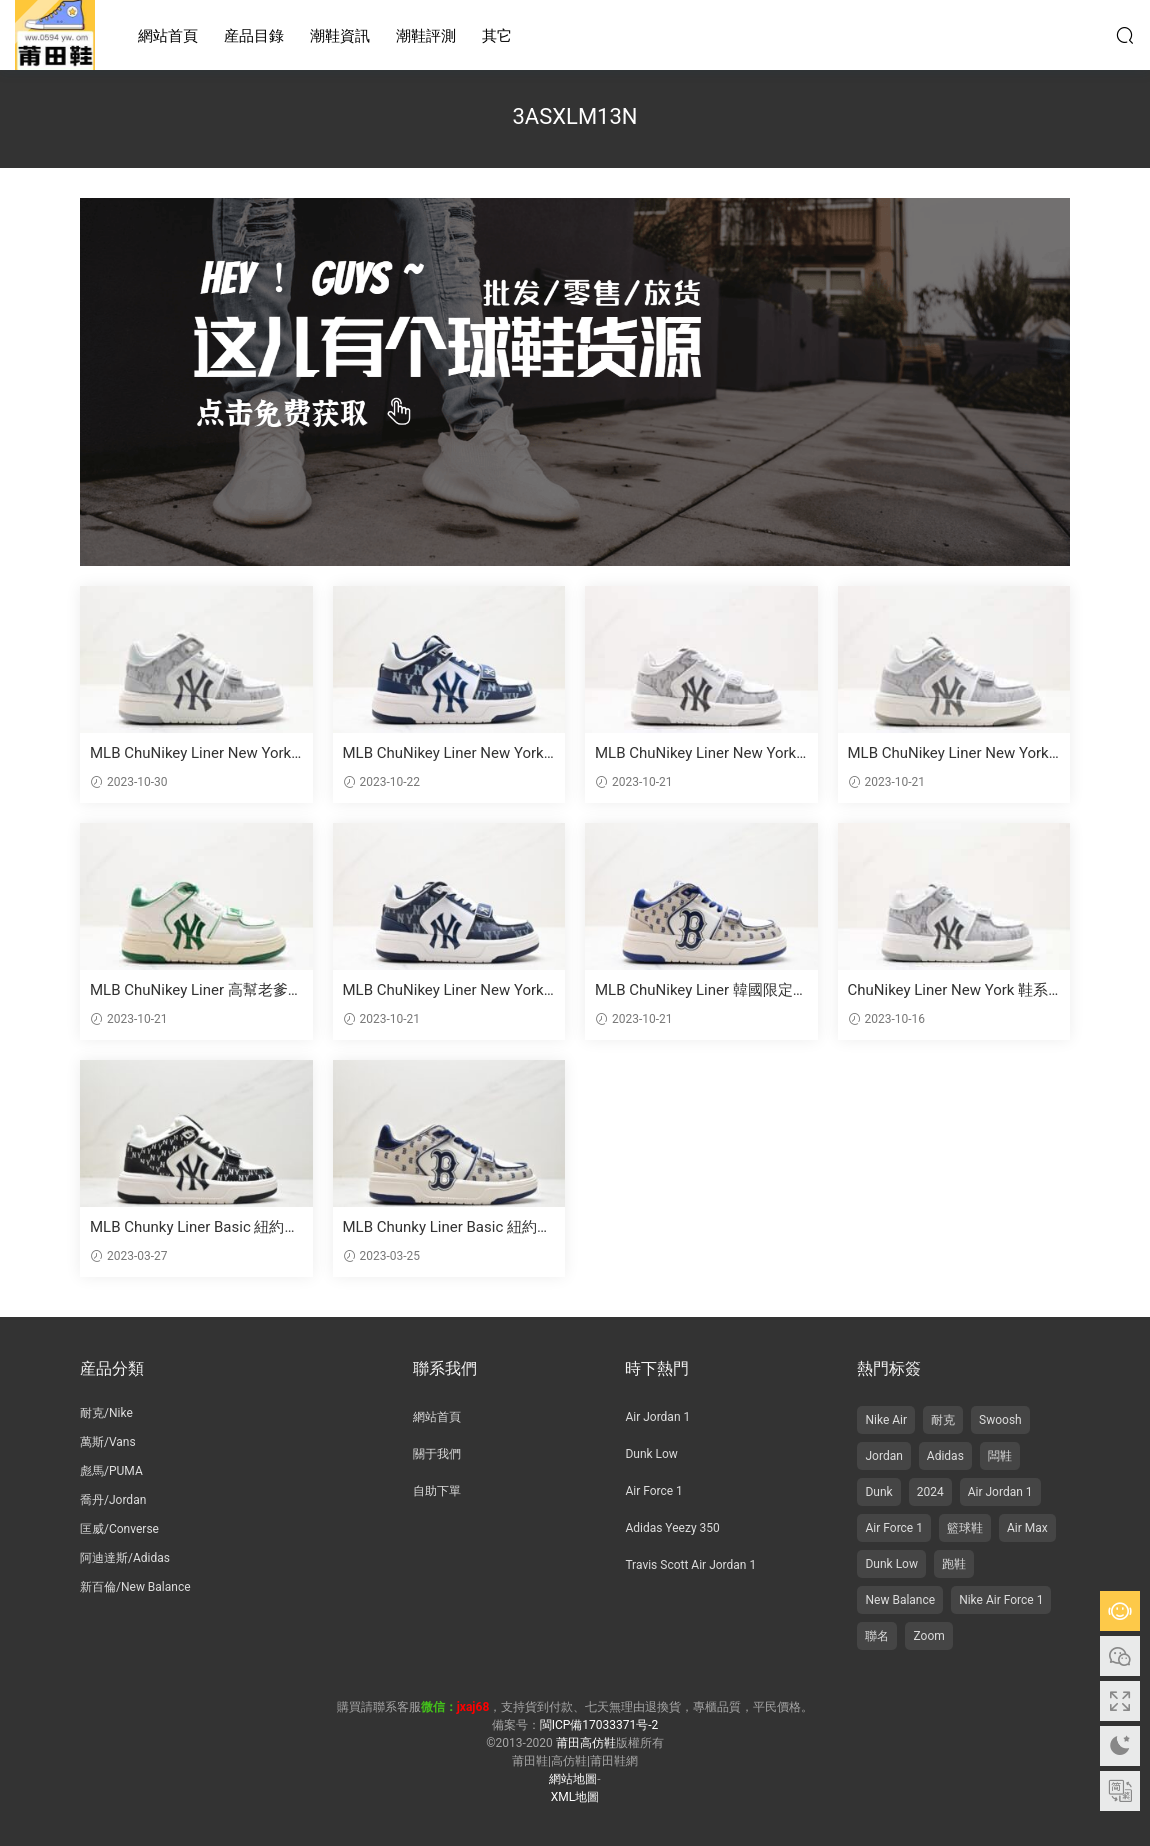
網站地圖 (573, 1779)
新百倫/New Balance (135, 1587)
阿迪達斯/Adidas (125, 1558)
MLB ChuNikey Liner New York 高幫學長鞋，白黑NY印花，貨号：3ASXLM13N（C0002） (948, 753)
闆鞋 (1000, 1456)
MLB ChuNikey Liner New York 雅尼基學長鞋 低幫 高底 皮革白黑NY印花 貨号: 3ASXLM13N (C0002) (447, 990)
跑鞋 (954, 1564)
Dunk (878, 1492)
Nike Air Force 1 (1001, 1600)
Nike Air (886, 1420)
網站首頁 (168, 36)
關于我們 (437, 1454)
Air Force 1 (653, 1491)
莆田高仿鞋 (55, 35)
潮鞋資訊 (340, 36)
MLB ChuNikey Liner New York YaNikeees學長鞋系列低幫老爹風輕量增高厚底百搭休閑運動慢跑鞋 (700, 753)
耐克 (943, 1420)
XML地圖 (575, 1797)
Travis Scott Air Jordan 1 (690, 1565)
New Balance (900, 1600)
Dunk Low (651, 1454)
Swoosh (1000, 1420)
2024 (930, 1492)
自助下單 (437, 1491)
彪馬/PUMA (111, 1471)
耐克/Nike (106, 1413)
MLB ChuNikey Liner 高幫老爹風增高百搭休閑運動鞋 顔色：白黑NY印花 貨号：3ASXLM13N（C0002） (191, 990)
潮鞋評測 (426, 36)
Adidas (945, 1456)
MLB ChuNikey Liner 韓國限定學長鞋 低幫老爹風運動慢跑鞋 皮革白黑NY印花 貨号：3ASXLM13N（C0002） (696, 990)
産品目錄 (254, 36)
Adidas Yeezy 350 (672, 1528)
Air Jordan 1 (657, 1417)
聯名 (877, 1636)
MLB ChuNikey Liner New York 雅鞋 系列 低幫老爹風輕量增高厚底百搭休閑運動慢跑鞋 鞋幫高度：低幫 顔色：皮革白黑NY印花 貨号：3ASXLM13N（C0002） (446, 753)
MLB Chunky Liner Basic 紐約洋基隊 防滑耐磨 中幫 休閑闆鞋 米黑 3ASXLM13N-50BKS (195, 1227)
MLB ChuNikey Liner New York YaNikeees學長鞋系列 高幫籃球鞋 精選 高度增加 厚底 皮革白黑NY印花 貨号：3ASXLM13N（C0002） (195, 753)
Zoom (928, 1636)
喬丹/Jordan (113, 1500)
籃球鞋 (965, 1528)
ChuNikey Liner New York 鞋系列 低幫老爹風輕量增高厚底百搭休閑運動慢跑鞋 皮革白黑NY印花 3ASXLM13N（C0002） (949, 990)
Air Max (1027, 1528)
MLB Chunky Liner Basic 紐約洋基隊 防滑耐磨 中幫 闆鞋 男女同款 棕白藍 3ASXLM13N (448, 1227)
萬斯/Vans (108, 1442)
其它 (497, 36)
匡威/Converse (119, 1529)
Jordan (883, 1456)
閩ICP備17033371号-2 (599, 1725)
